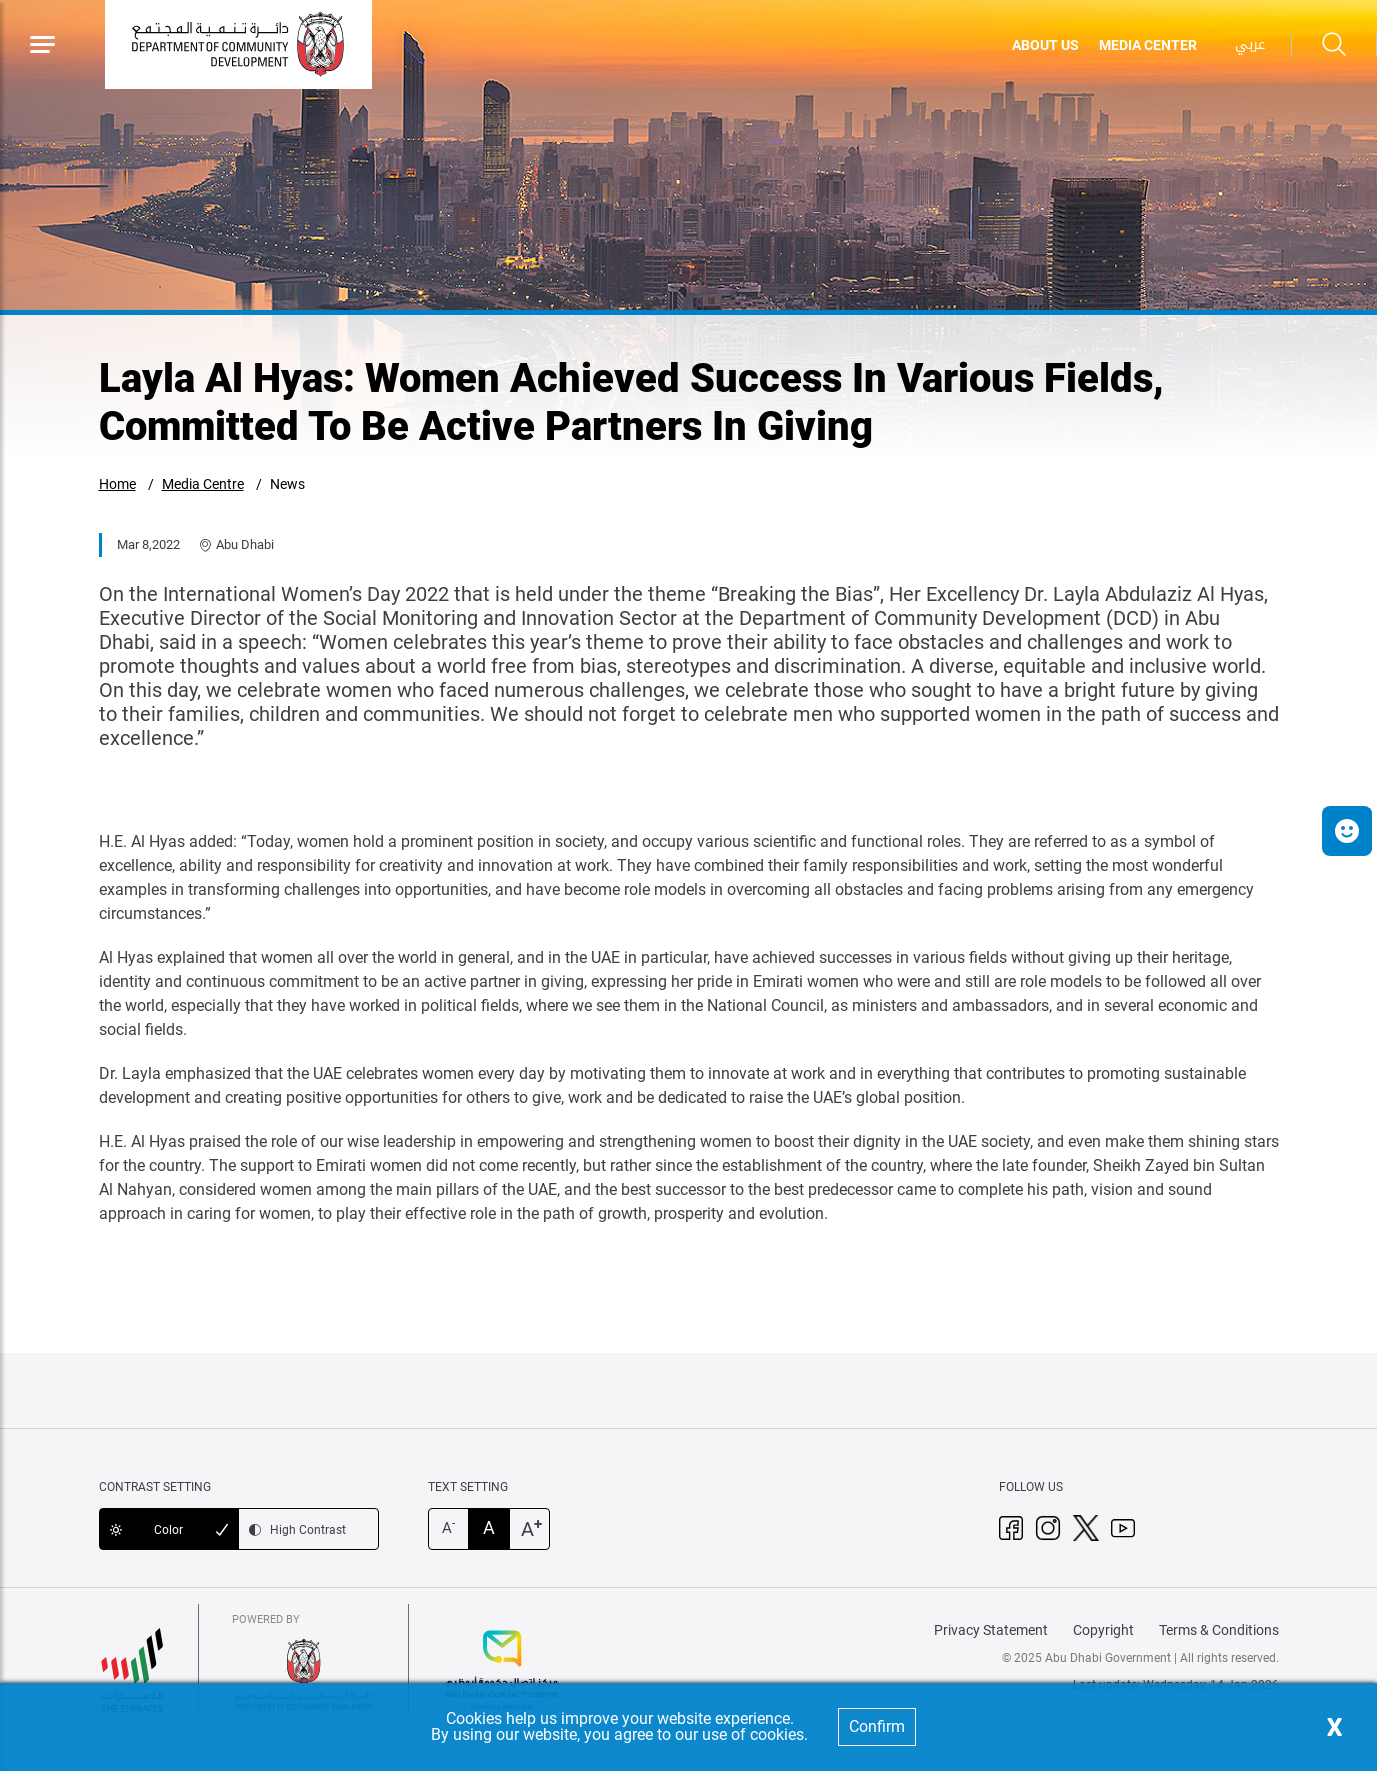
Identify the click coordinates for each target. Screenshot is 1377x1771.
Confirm (877, 1726)
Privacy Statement (991, 1630)
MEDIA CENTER (1148, 45)
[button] (1347, 831)
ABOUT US (1045, 45)
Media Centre (203, 484)
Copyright (1103, 1630)
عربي (1250, 44)
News (287, 484)
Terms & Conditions (1219, 1630)
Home (117, 484)
